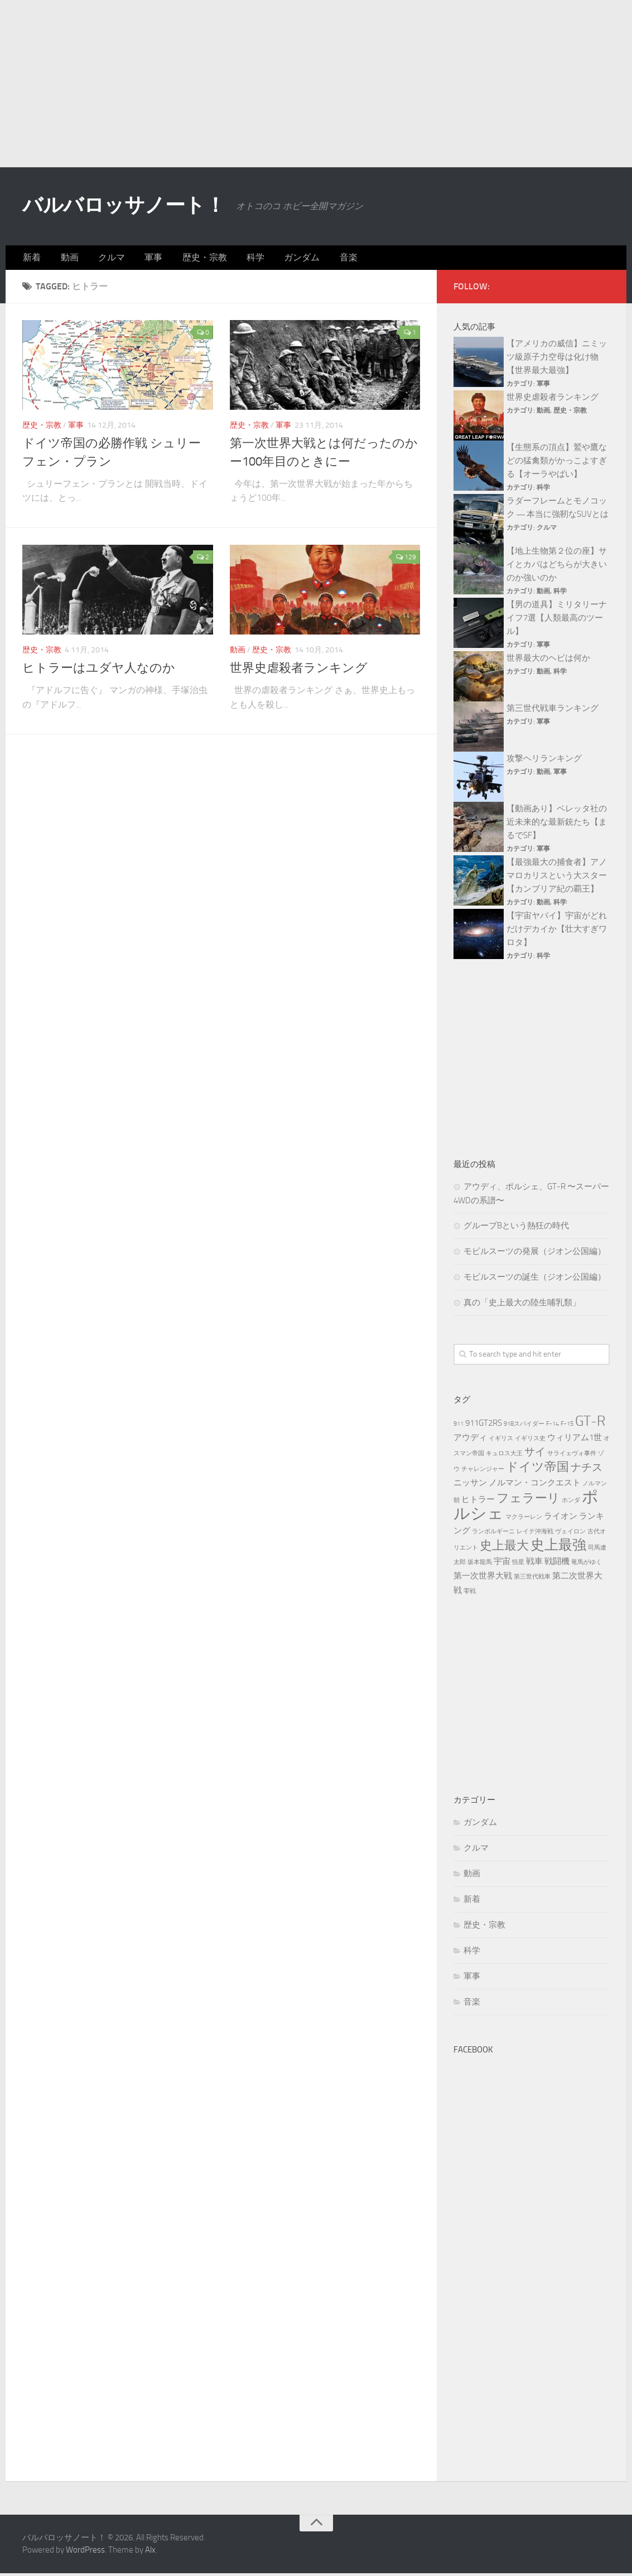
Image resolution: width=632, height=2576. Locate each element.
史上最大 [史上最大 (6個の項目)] (504, 1548)
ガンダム (276, 259)
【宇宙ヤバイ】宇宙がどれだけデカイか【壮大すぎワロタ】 (556, 931)
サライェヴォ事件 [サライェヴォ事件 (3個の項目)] (571, 1456)
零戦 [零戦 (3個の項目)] (470, 1593)
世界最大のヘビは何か (548, 661)
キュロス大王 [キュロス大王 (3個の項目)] (504, 1456)
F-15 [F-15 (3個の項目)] (567, 1426)
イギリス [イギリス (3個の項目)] (501, 1441)
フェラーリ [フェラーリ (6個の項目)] (528, 1500)
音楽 (318, 259)
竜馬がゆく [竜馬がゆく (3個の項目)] (586, 1564)
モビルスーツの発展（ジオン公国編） (535, 1254)
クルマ (102, 259)
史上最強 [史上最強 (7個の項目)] (558, 1547)
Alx (150, 2553)
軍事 (140, 259)
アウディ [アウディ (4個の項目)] (470, 1440)
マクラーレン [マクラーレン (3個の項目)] (523, 1519)
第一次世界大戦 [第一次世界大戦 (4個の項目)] (483, 1578)
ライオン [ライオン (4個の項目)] (560, 1519)
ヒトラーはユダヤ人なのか (98, 671)
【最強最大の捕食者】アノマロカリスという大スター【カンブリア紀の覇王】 (556, 878)
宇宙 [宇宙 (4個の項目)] (502, 1564)
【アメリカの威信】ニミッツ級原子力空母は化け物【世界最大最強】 (556, 359)
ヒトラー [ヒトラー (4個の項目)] (478, 1502)
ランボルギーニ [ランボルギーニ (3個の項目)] (493, 1534)
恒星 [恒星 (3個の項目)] (518, 1564)
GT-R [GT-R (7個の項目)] (590, 1424)
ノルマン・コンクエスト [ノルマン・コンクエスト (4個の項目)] (535, 1485)
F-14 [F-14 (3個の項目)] (552, 1426)
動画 (64, 259)
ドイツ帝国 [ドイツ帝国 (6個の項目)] (537, 1469)
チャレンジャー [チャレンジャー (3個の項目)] (482, 1471)
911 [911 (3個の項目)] (459, 1426)
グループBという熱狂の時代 (516, 1228)
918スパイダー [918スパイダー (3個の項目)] (524, 1426)
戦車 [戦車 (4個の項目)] (534, 1564)
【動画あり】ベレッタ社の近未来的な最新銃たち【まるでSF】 (556, 824)
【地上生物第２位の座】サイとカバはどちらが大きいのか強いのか (556, 567)
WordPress (85, 2553)
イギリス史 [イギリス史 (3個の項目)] (530, 1441)
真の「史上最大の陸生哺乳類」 (522, 1305)
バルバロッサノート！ (140, 206)
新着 (31, 259)
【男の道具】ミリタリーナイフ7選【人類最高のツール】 (556, 620)
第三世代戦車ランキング (552, 711)
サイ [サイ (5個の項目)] (535, 1454)
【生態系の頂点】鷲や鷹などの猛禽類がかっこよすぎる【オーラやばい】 (556, 463)
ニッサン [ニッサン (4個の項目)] (470, 1485)
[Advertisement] (316, 84)
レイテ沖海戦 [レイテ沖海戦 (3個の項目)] (535, 1534)
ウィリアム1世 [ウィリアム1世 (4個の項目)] (574, 1440)
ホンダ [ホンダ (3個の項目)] (571, 1503)
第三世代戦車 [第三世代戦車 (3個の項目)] (532, 1579)
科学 (234, 259)
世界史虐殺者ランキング (299, 671)
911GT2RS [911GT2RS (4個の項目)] (483, 1426)
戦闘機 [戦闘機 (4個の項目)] (557, 1564)
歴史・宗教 (187, 259)
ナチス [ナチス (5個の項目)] (586, 1470)
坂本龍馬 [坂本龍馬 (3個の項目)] (479, 1564)
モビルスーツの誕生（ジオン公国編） (535, 1280)
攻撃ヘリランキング (544, 761)
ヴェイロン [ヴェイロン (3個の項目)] (570, 1534)
